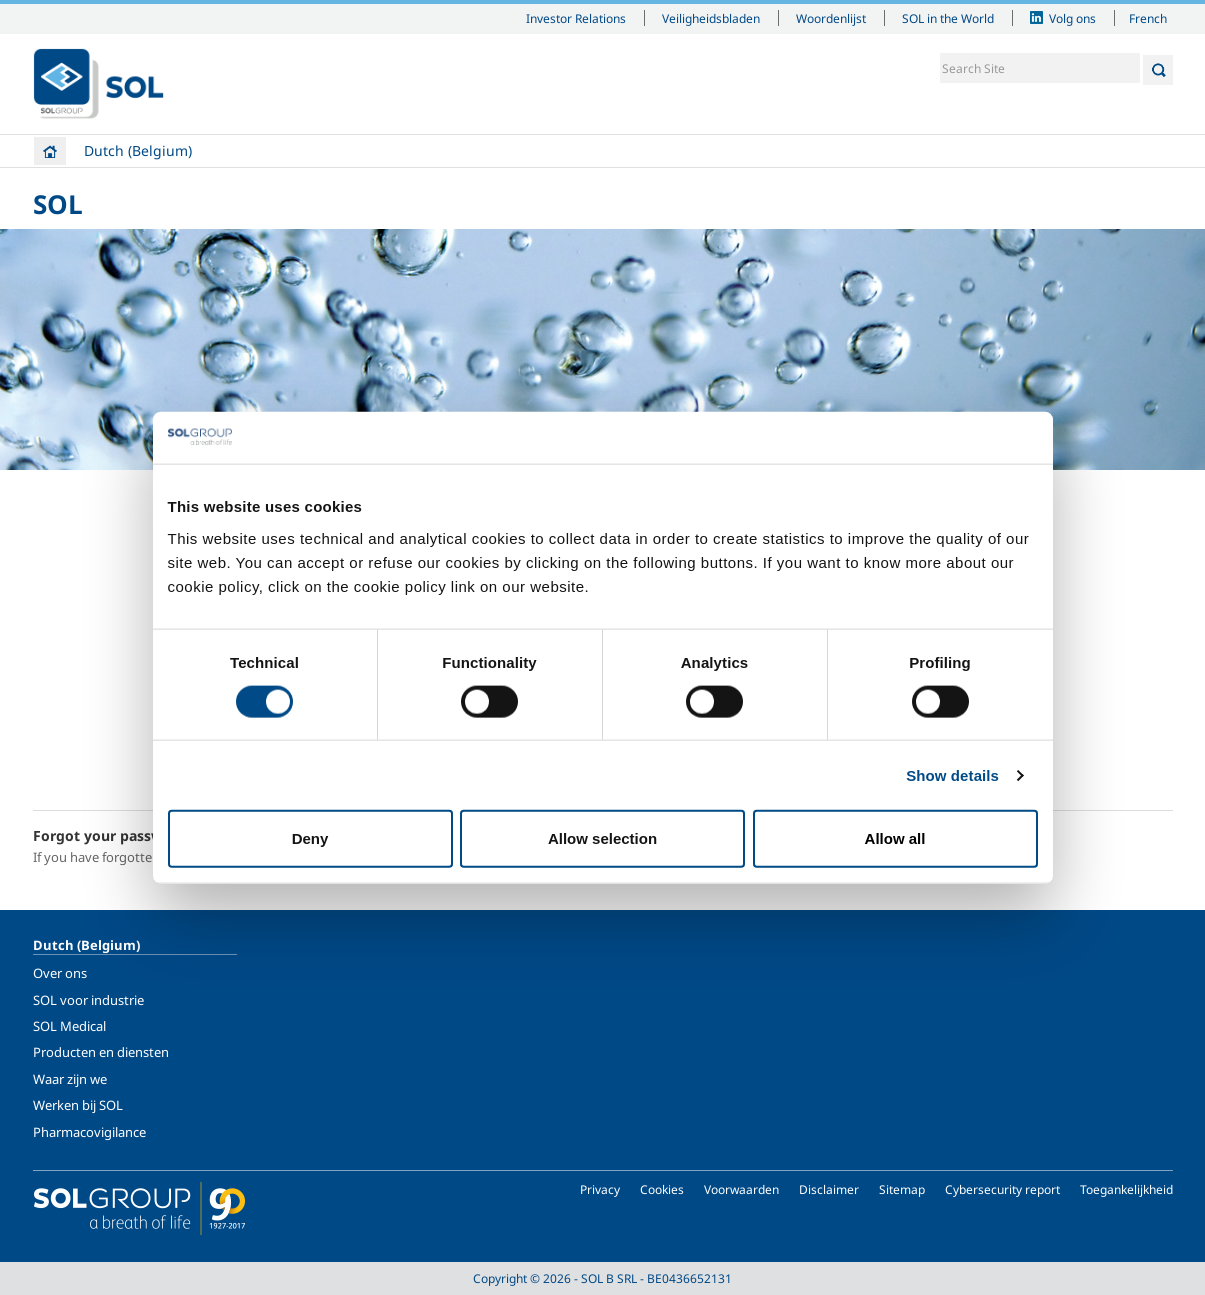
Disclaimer (829, 1189)
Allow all (895, 838)
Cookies (662, 1189)
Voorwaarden (741, 1189)
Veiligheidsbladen (711, 18)
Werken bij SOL (78, 1105)
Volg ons (1072, 18)
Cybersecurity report (1002, 1189)
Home (50, 151)
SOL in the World (948, 18)
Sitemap (902, 1189)
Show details (952, 774)
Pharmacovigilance (89, 1132)
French (1148, 18)
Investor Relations (576, 18)
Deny (310, 838)
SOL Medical (69, 1026)
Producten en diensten (101, 1052)
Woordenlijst (831, 18)
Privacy (600, 1189)
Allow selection (602, 838)
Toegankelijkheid (1126, 1189)
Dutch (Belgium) (138, 150)
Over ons (60, 973)
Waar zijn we (70, 1079)
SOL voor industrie (88, 1000)
